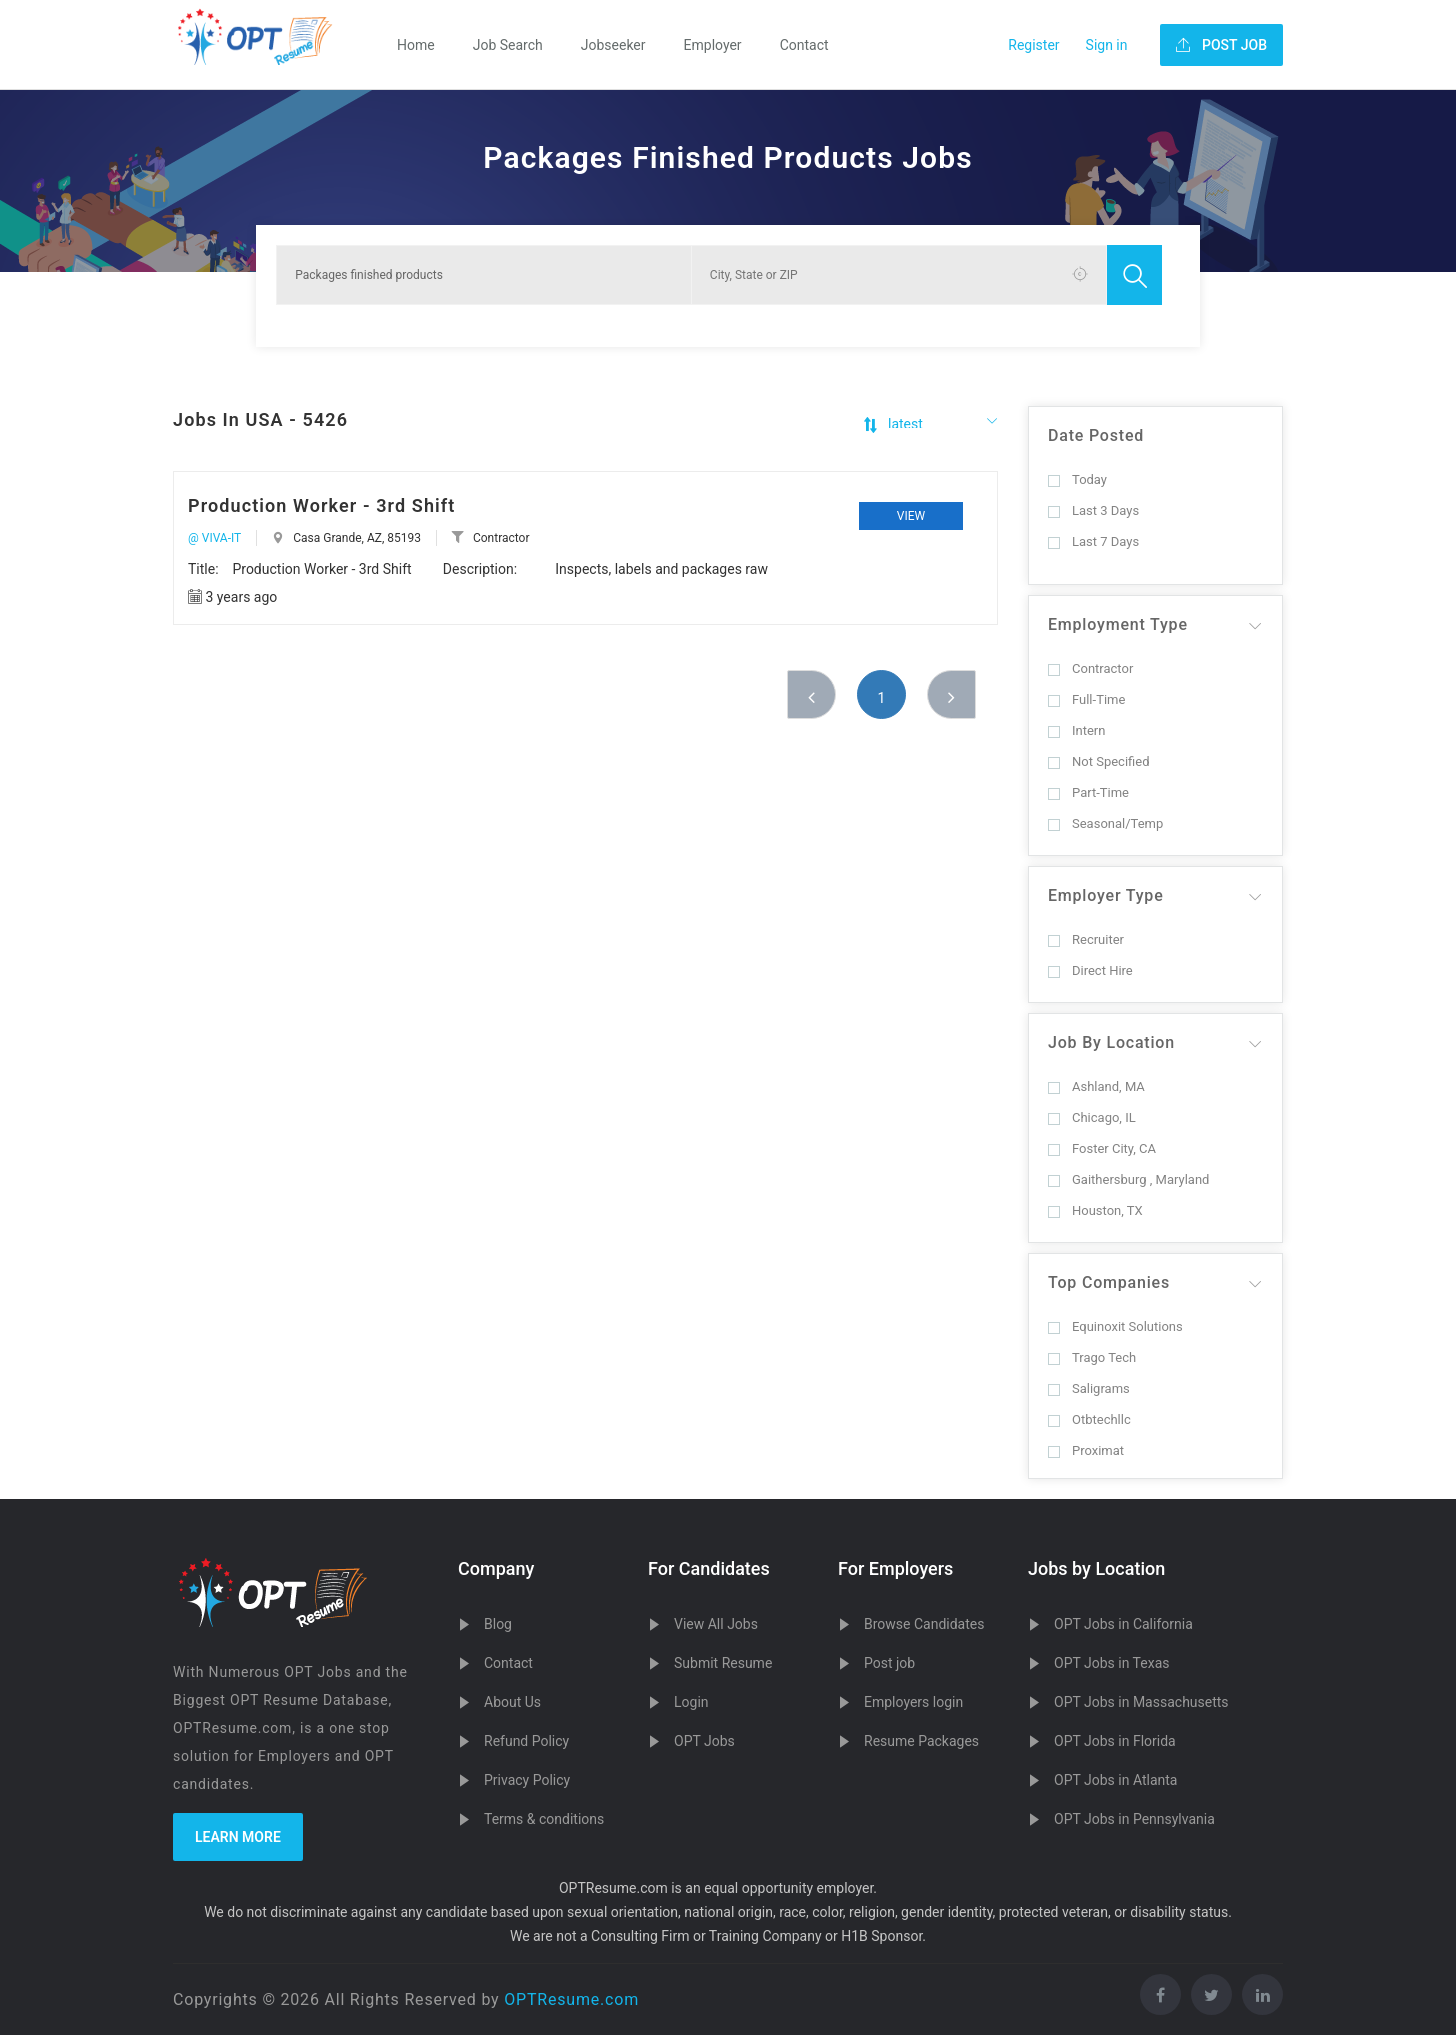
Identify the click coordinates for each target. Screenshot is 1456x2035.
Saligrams (1089, 1388)
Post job (889, 1663)
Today (1077, 479)
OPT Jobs (704, 1741)
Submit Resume (723, 1663)
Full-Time (1086, 699)
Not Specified (1098, 761)
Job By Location (1111, 1042)
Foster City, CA (1102, 1148)
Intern (1076, 730)
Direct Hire (1090, 970)
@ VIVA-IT (214, 538)
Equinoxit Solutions (1115, 1326)
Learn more (238, 1837)
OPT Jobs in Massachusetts (1141, 1702)
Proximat (1086, 1450)
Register (1033, 45)
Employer (713, 45)
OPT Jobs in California (1123, 1624)
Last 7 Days (1093, 541)
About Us (512, 1702)
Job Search (508, 45)
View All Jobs (716, 1624)
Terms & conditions (544, 1819)
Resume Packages (921, 1741)
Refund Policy (526, 1741)
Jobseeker (613, 45)
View (911, 516)
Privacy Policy (527, 1780)
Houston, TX (1095, 1210)
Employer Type (1106, 895)
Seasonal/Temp (1105, 823)
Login (691, 1702)
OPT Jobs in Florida (1115, 1741)
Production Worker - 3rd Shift (321, 505)
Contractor (1090, 668)
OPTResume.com (571, 1999)
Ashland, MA (1096, 1086)
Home (416, 45)
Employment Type (1118, 624)
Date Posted (1096, 435)
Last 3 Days (1093, 510)
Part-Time (1088, 792)
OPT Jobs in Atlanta (1115, 1780)
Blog (498, 1624)
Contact (804, 45)
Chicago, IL (1092, 1117)
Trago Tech (1092, 1357)
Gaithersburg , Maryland (1128, 1179)
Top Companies (1109, 1282)
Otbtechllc (1089, 1419)
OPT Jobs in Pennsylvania (1134, 1819)
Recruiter (1086, 939)
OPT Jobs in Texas (1112, 1663)
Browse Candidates (924, 1624)
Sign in (1107, 45)
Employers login (913, 1702)
